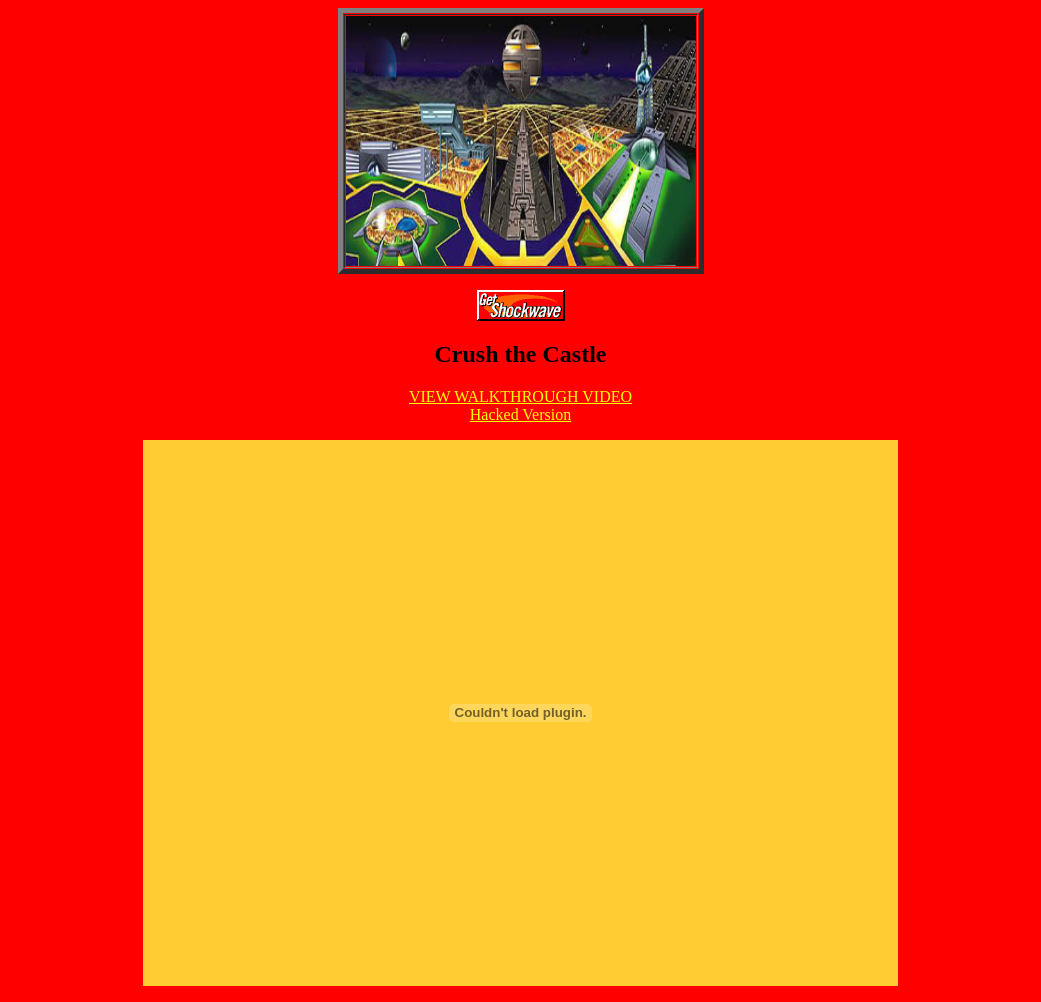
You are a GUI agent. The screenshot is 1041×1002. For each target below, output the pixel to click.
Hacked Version (520, 414)
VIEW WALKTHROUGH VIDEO (520, 396)
